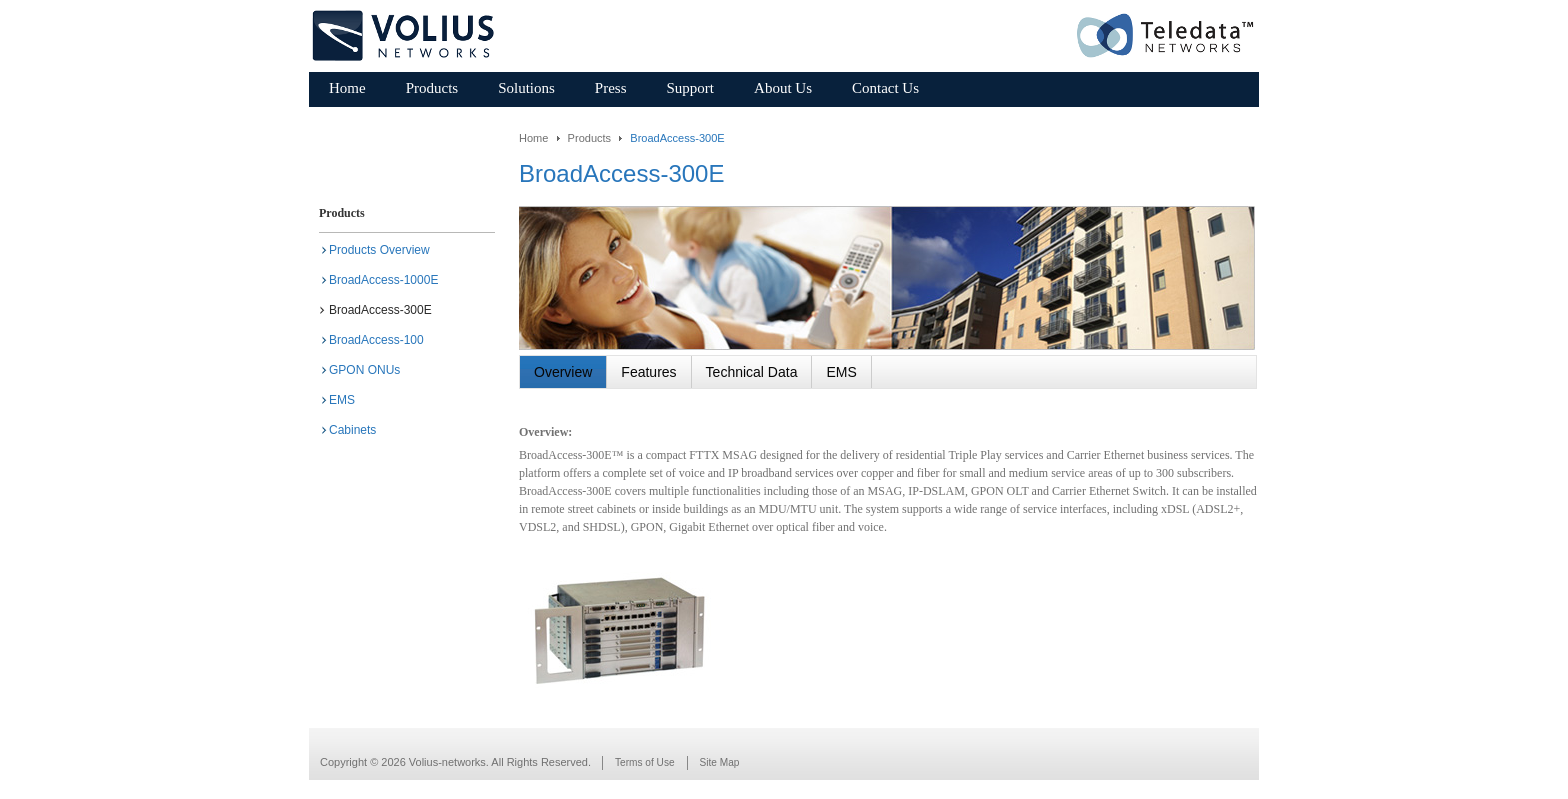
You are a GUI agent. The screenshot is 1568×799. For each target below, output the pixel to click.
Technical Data (752, 372)
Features (648, 372)
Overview (563, 372)
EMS (841, 372)
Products (590, 138)
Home (533, 138)
